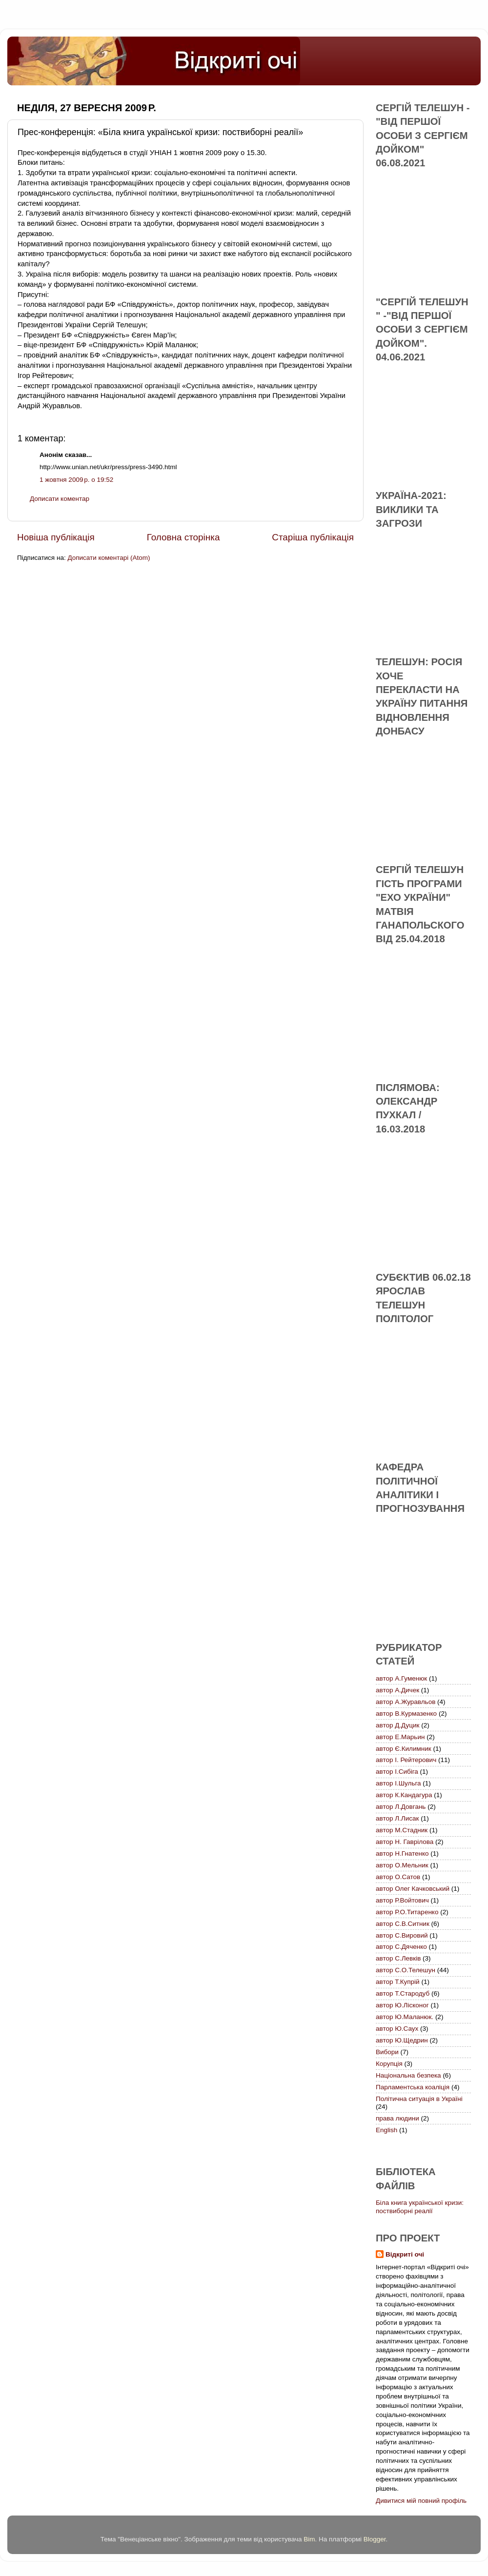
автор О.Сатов (398, 1877)
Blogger (375, 2539)
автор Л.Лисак (397, 1818)
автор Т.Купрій (398, 1981)
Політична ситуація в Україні (419, 2098)
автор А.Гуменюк (401, 1678)
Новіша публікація (56, 537)
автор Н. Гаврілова (404, 1841)
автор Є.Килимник (403, 1748)
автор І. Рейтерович (406, 1760)
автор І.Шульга (398, 1783)
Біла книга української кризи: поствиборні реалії (420, 2206)
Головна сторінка (183, 537)
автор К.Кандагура (404, 1795)
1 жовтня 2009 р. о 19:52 (76, 479)
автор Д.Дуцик (397, 1725)
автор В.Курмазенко (406, 1713)
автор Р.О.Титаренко (407, 1912)
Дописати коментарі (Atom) (108, 557)
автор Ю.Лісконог (402, 2005)
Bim (309, 2539)
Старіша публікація (313, 537)
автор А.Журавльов (405, 1701)
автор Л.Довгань (401, 1806)
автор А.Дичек (397, 1690)
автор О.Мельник (402, 1865)
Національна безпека (408, 2075)
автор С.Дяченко (401, 1946)
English (386, 2130)
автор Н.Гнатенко (402, 1853)
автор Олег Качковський (412, 1888)
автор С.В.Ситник (402, 1923)
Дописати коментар (59, 498)
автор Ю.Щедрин (402, 2040)
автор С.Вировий (402, 1935)
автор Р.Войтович (402, 1900)
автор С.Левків (398, 1958)
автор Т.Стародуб (402, 1993)
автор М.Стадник (401, 1830)
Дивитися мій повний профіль (421, 2500)
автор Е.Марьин (400, 1737)
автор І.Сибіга (397, 1771)
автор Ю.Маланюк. (404, 2017)
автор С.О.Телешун (405, 1970)
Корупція (389, 2063)
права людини (397, 2118)
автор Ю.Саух (397, 2028)
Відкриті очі (405, 2254)
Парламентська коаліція (412, 2087)
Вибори (387, 2052)
